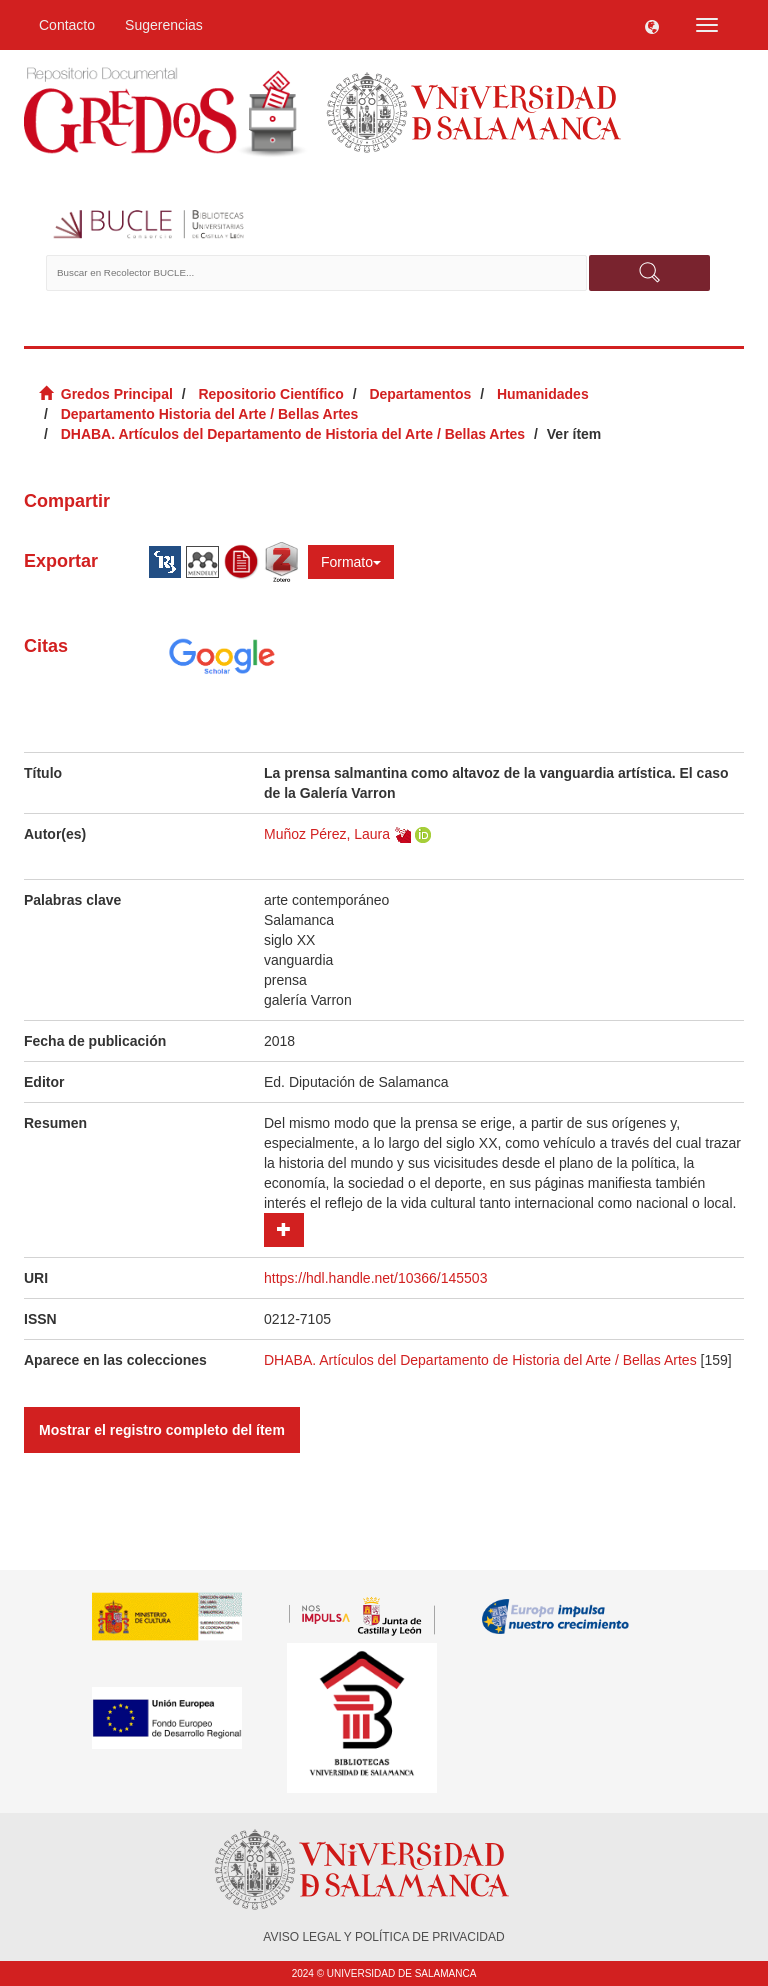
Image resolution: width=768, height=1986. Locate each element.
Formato (351, 562)
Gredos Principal (117, 394)
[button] (652, 25)
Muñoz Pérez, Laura (327, 834)
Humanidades (543, 394)
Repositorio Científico (270, 394)
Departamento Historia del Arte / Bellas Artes (210, 414)
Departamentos (420, 394)
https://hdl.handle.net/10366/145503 (375, 1278)
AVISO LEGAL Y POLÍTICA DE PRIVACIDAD (383, 1937)
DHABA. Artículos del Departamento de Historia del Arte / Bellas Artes (293, 434)
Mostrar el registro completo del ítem (162, 1430)
